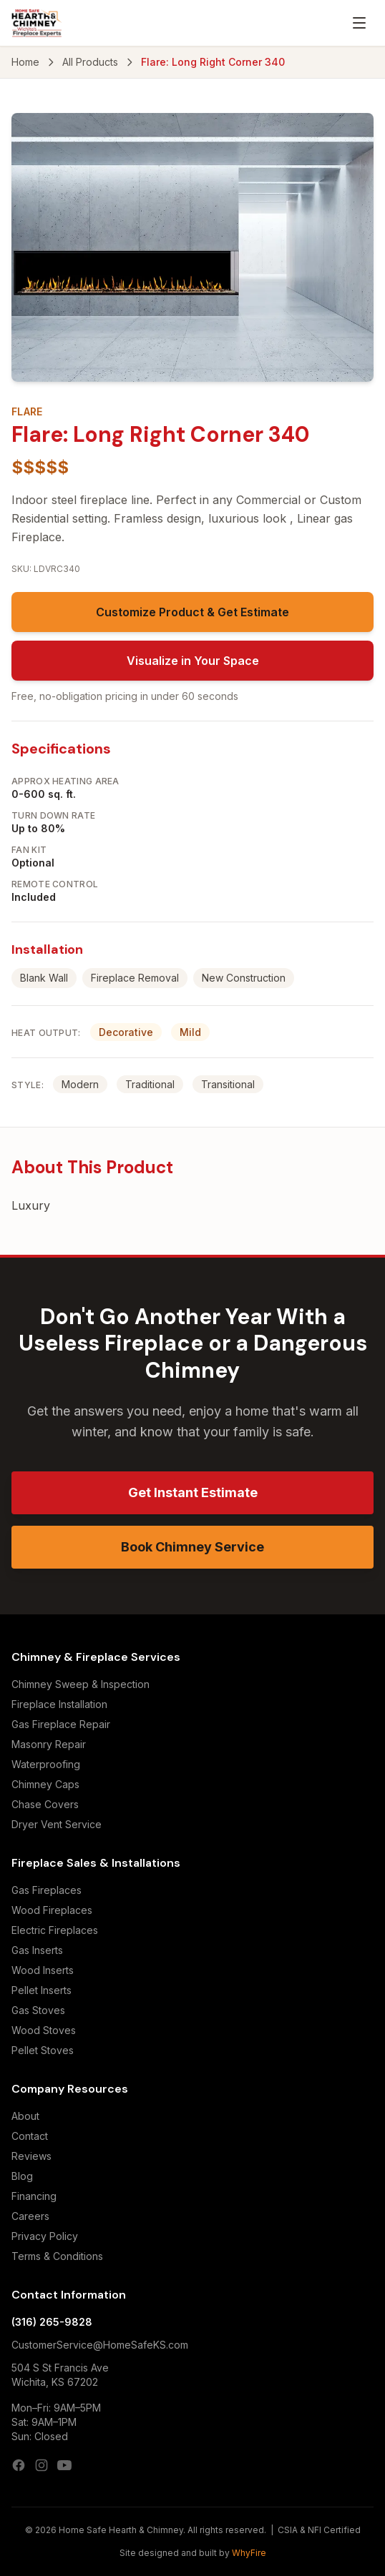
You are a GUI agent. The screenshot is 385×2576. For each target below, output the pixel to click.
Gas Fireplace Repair (60, 1724)
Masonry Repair (48, 1744)
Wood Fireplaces (51, 1910)
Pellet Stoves (42, 2050)
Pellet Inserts (41, 1990)
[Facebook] (18, 2465)
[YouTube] (64, 2465)
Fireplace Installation (59, 1704)
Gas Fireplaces (46, 1890)
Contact (29, 2136)
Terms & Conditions (57, 2256)
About (25, 2116)
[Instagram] (41, 2465)
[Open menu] (359, 23)
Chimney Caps (45, 1784)
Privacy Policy (44, 2236)
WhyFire (249, 2552)
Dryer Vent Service (56, 1824)
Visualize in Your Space (193, 660)
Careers (30, 2216)
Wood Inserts (42, 1970)
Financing (34, 2196)
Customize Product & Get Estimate (192, 612)
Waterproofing (45, 1764)
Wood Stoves (43, 2030)
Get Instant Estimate (193, 1492)
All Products (90, 62)
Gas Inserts (37, 1950)
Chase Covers (45, 1804)
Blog (22, 2176)
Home (25, 62)
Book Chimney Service (192, 1546)
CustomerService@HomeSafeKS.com (99, 2345)
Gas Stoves (38, 2010)
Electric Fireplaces (54, 1930)
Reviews (31, 2156)
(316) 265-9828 (51, 2322)
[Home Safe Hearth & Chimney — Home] (36, 23)
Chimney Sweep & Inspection (80, 1684)
